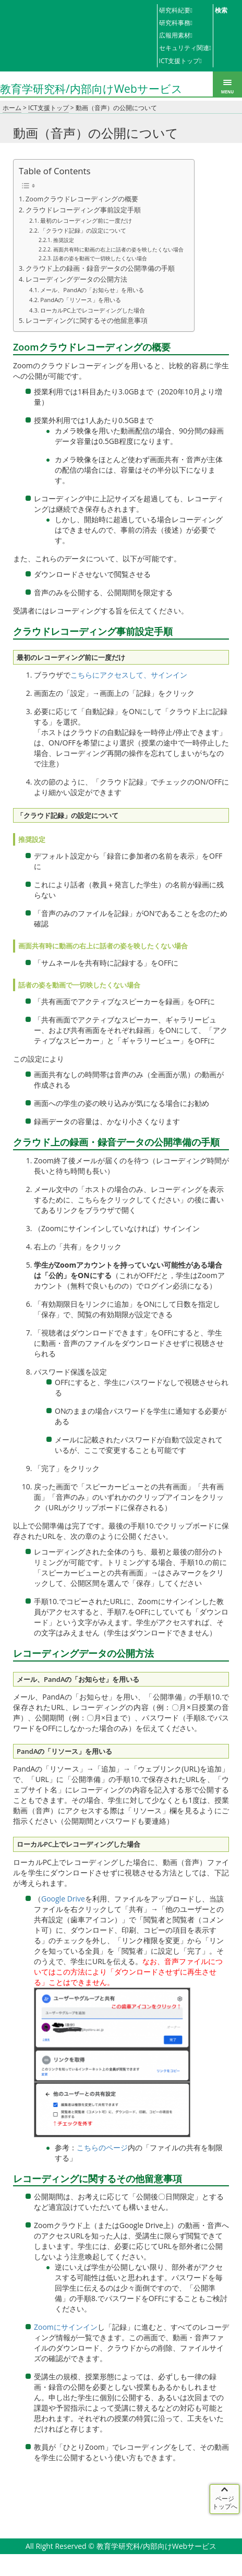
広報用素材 (174, 35)
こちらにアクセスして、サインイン (128, 675)
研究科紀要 (174, 10)
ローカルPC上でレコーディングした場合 (92, 310)
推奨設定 (63, 240)
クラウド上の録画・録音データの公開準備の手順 (100, 268)
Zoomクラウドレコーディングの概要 (82, 199)
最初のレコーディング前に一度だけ (86, 220)
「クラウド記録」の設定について (83, 230)
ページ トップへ (224, 2502)
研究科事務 (174, 22)
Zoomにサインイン (66, 2327)
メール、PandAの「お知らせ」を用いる (92, 290)
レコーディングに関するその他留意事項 (87, 320)
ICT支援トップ (179, 60)
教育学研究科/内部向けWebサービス (91, 88)
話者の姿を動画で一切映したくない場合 (100, 258)
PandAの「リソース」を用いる (80, 300)
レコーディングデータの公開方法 (76, 279)
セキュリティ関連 (184, 47)
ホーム (12, 107)
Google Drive (63, 1899)
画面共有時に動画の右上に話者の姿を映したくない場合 (118, 249)
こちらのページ (102, 2147)
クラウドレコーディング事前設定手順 (83, 210)
